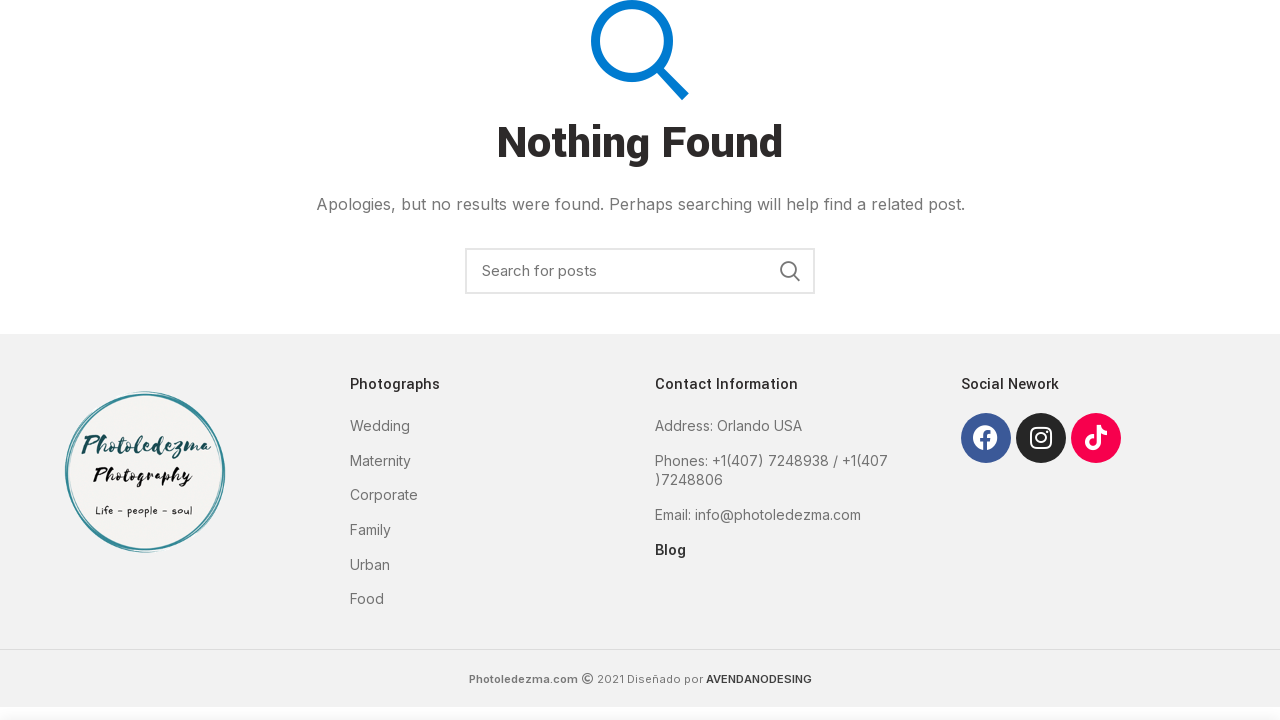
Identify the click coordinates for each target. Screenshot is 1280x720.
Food (367, 598)
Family (370, 529)
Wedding (380, 425)
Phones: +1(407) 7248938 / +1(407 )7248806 (771, 470)
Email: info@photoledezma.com (758, 514)
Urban (370, 564)
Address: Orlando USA (728, 425)
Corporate (384, 494)
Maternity (380, 460)
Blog (670, 549)
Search (790, 271)
